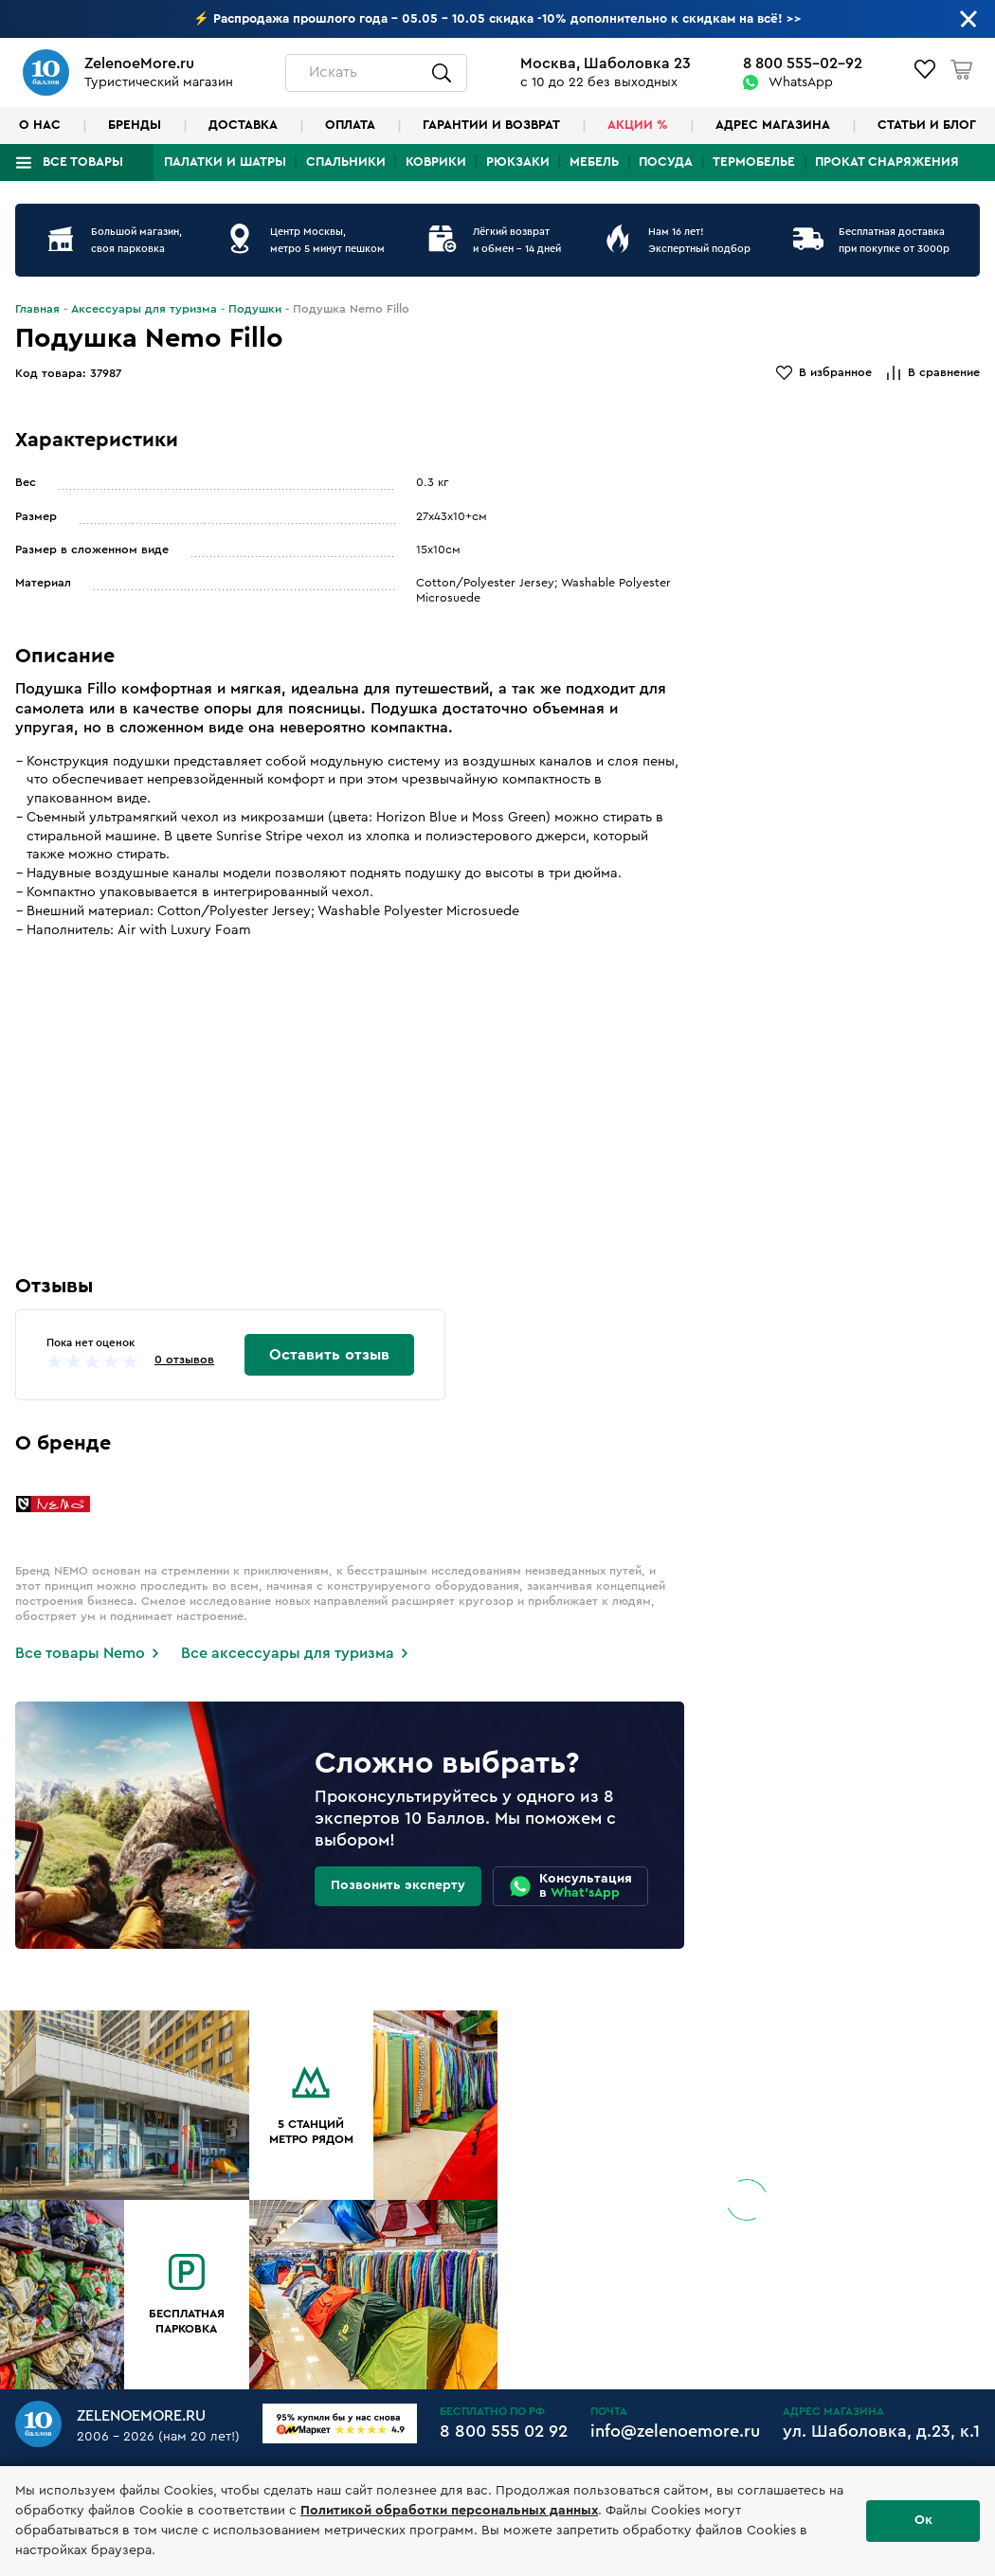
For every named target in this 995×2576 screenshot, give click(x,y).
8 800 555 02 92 (504, 2431)
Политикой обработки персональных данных (449, 2510)
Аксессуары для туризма (144, 309)
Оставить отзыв (329, 1354)
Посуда (666, 162)
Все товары (83, 162)
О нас (40, 125)
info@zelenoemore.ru (675, 2431)
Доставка (243, 125)
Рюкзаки (518, 162)
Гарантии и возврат (491, 125)
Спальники (346, 162)
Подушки (254, 309)
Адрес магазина (772, 125)
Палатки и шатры (225, 162)
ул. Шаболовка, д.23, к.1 (881, 2431)
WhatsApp (801, 82)
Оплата (350, 125)
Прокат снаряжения (887, 162)
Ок (923, 2520)
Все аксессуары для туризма (287, 1653)
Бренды (134, 125)
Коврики (436, 162)
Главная (37, 309)
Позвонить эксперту (398, 1885)
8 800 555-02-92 (802, 63)
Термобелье (754, 162)
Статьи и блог (926, 125)
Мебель (594, 162)
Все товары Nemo (80, 1653)
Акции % (637, 125)
